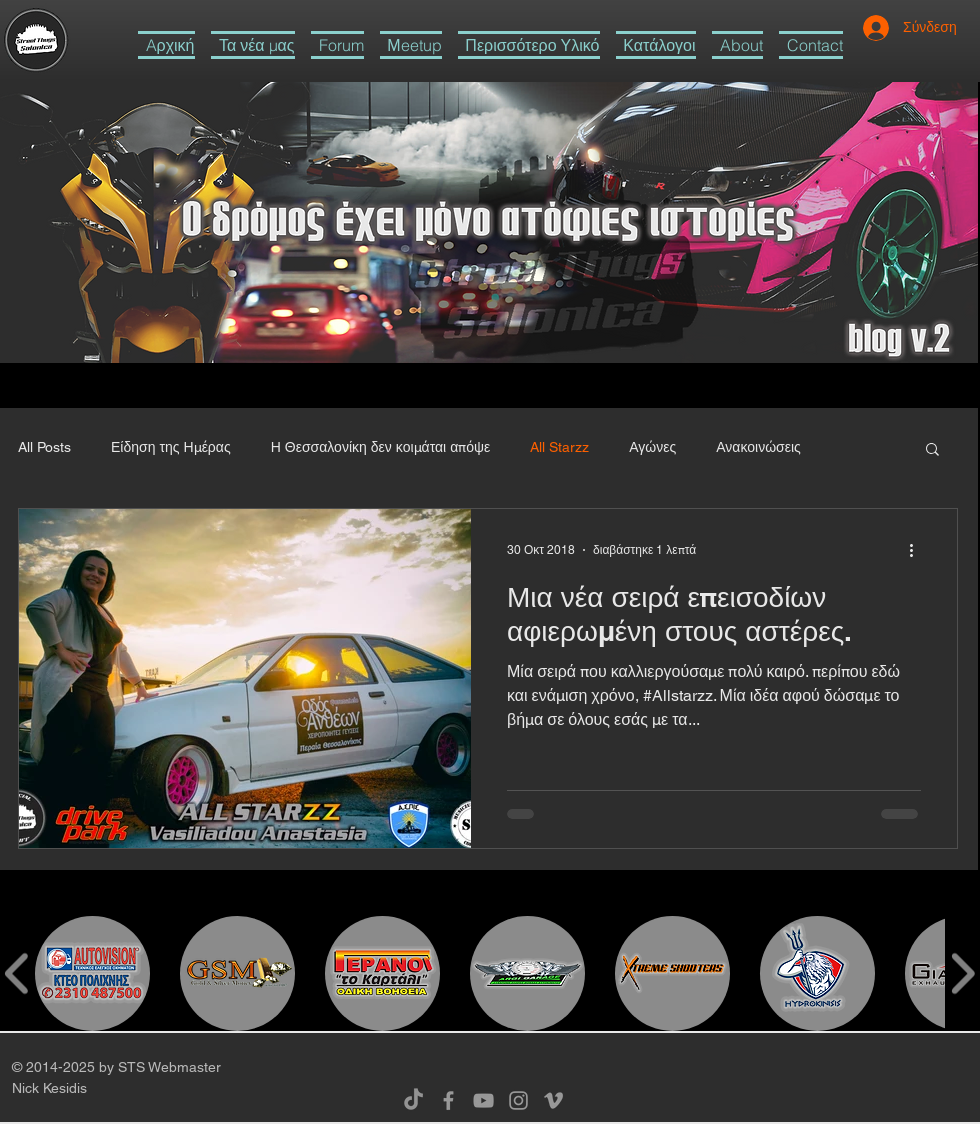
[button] (529, 45)
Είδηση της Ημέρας (171, 447)
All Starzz (559, 447)
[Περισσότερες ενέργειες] (918, 550)
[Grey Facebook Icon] (448, 1100)
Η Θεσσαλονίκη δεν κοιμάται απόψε (381, 447)
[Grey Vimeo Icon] (553, 1100)
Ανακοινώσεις (758, 447)
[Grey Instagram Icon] (518, 1100)
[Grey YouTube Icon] (483, 1100)
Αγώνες (652, 447)
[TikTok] (413, 1100)
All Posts (44, 447)
